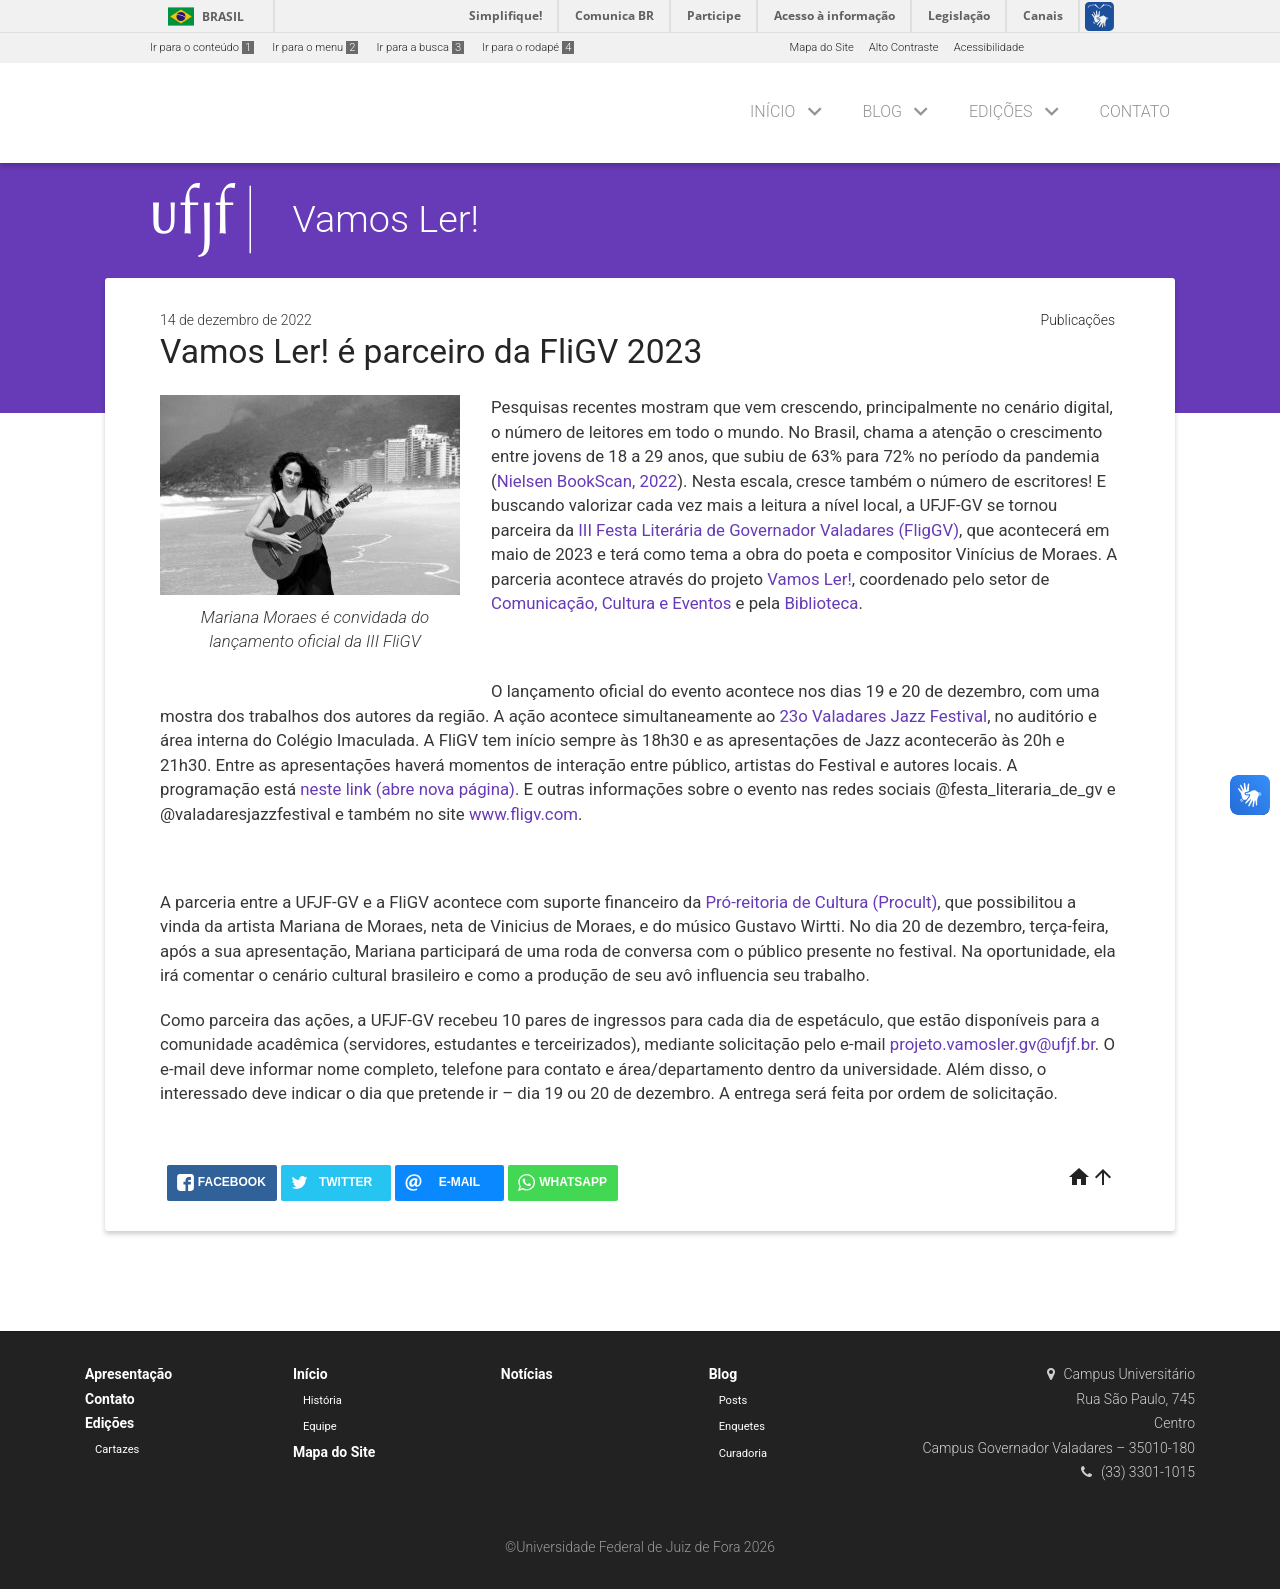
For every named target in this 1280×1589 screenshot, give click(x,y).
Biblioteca (821, 603)
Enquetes (742, 1426)
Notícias (527, 1374)
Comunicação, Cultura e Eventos (611, 603)
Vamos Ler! (386, 219)
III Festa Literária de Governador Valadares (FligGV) (768, 530)
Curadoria (743, 1453)
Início (772, 111)
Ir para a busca (420, 47)
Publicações (1078, 320)
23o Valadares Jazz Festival (883, 716)
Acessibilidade (989, 47)
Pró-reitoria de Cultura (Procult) (822, 902)
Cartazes (117, 1449)
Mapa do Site (821, 47)
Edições (1001, 111)
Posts (733, 1400)
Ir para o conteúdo (202, 47)
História (322, 1400)
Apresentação (128, 1374)
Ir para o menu (315, 47)
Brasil (202, 16)
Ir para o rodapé (528, 47)
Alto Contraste (904, 47)
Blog (882, 111)
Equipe (320, 1426)
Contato (1135, 111)
